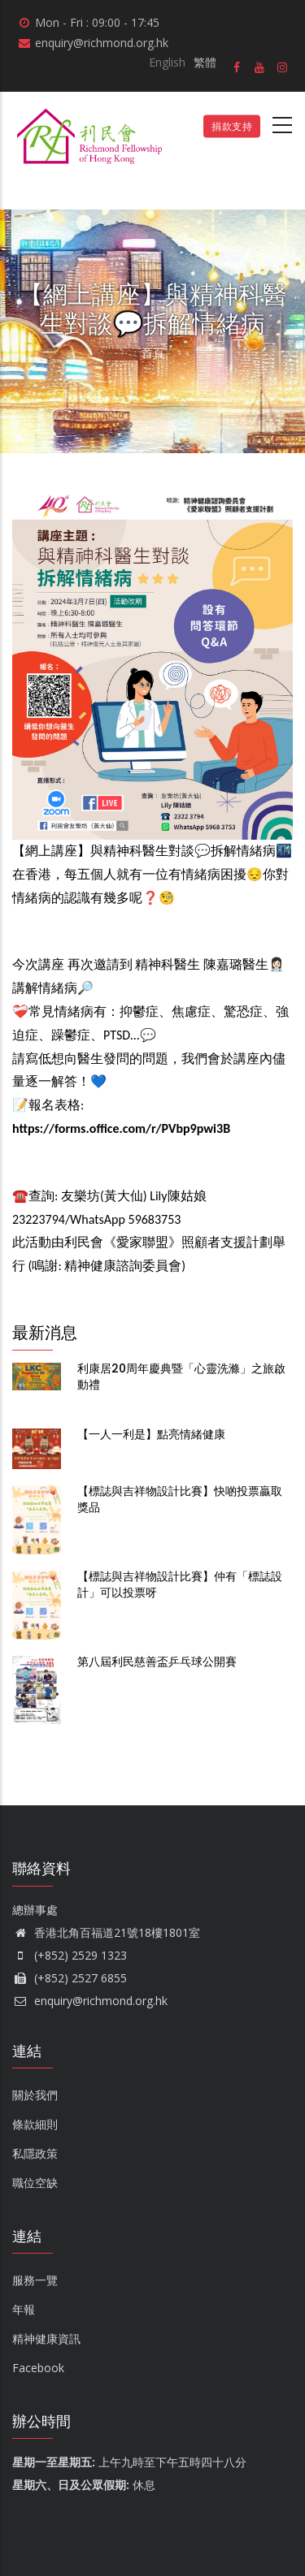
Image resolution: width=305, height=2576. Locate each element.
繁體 (205, 62)
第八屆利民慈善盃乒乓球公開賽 (157, 1661)
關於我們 (35, 2095)
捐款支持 (231, 126)
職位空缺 (35, 2182)
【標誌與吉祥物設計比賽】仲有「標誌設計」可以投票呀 (179, 1584)
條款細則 (35, 2124)
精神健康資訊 (46, 2338)
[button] (152, 501)
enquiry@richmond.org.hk (90, 2000)
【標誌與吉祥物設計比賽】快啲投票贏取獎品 (179, 1499)
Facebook (38, 2367)
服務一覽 (35, 2280)
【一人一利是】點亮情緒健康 (151, 1434)
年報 (23, 2309)
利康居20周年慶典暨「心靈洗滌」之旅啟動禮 (181, 1376)
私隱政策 (35, 2153)
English (167, 62)
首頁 (153, 353)
